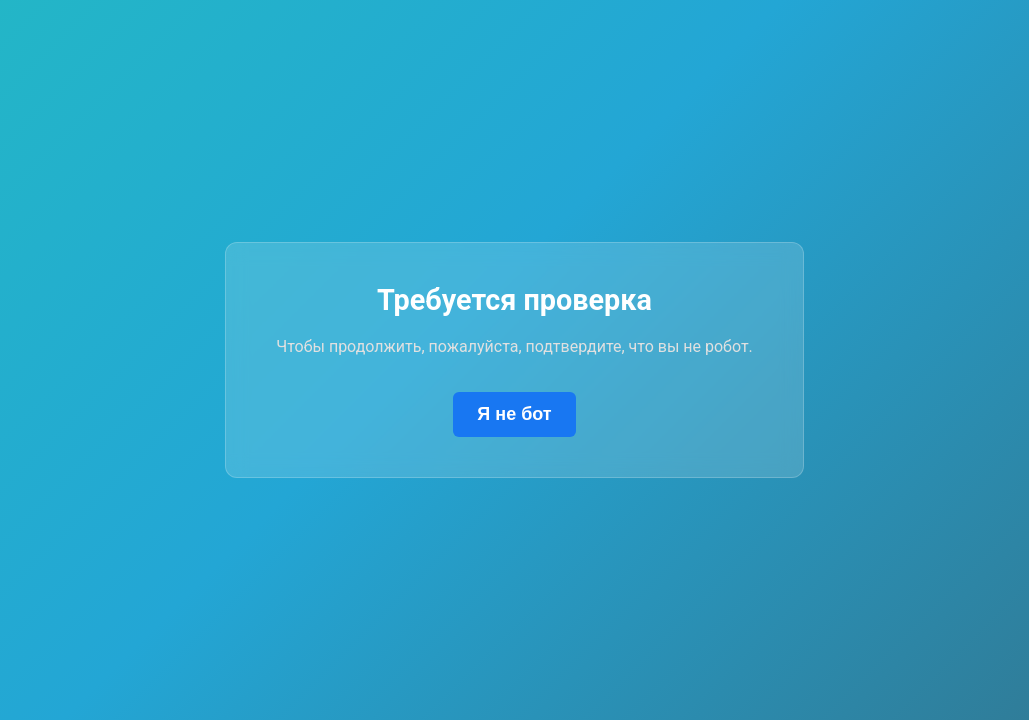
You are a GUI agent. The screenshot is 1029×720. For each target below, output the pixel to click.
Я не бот (514, 414)
